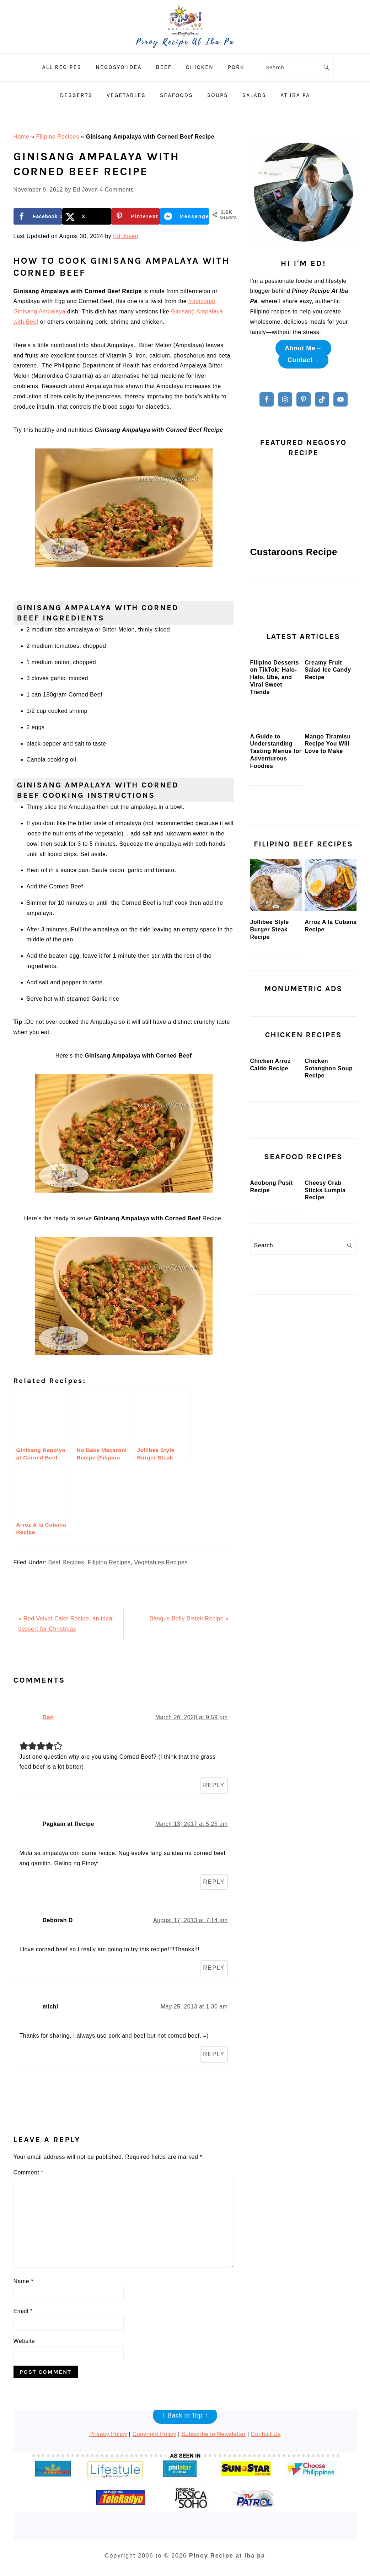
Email (23, 2311)
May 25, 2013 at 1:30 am (194, 2007)
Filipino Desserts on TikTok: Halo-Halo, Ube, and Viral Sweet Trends (274, 729)
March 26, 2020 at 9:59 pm (191, 1717)
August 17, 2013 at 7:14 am (190, 1920)
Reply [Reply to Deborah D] (214, 1968)
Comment (29, 2172)
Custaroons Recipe (293, 552)
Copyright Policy (154, 2434)
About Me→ (303, 348)
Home (22, 137)
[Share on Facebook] (38, 216)
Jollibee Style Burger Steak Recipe (269, 1033)
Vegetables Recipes (160, 1562)
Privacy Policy (108, 2434)
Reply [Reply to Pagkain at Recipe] (214, 1882)
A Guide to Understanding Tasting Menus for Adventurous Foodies (276, 855)
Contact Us (266, 2434)
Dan (48, 1717)
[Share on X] (86, 216)
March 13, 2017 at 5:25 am (191, 1824)
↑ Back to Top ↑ (185, 2415)
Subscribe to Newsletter (214, 2434)
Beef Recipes (66, 1562)
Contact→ (303, 360)
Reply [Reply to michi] (214, 2054)
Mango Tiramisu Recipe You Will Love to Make (327, 847)
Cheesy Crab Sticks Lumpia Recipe (325, 1398)
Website (24, 2341)
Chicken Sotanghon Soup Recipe (329, 1224)
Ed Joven (125, 236)
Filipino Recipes (57, 137)
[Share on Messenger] (184, 216)
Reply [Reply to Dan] (214, 1785)
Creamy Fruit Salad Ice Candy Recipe (328, 721)
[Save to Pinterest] (135, 216)
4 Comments (117, 190)
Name (23, 2281)
